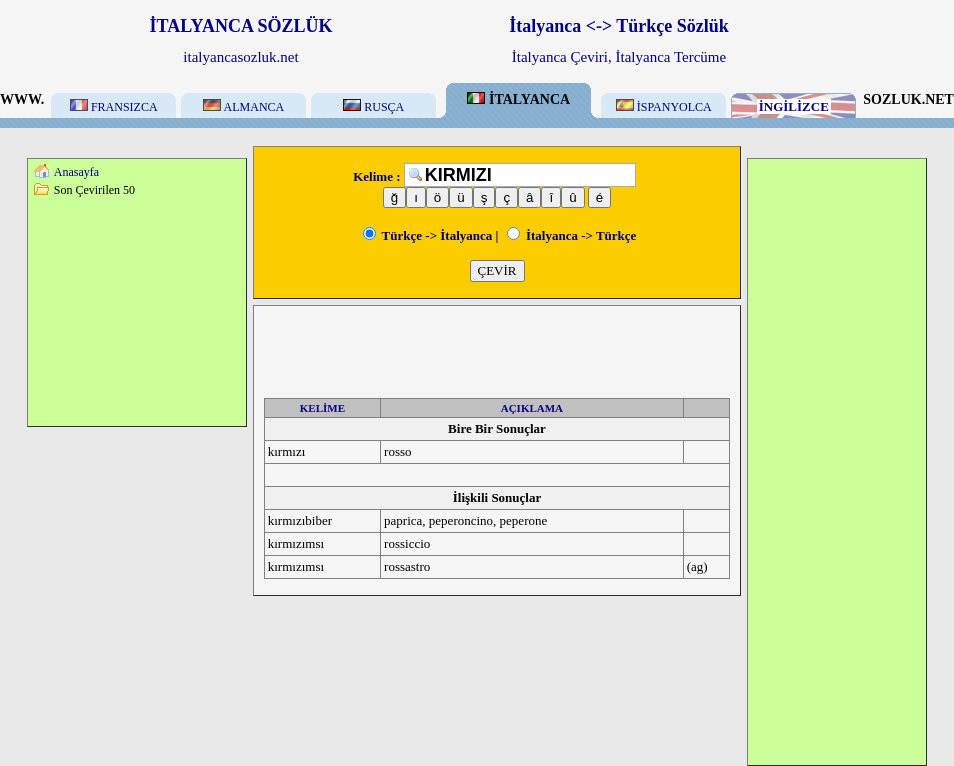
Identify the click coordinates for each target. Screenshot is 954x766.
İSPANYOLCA (664, 107)
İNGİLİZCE (794, 106)
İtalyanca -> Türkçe (572, 235)
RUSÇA (373, 107)
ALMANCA (243, 107)
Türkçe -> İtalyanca (428, 235)
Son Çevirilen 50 (94, 190)
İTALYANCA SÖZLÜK (241, 26)
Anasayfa (76, 172)
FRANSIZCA (114, 107)
